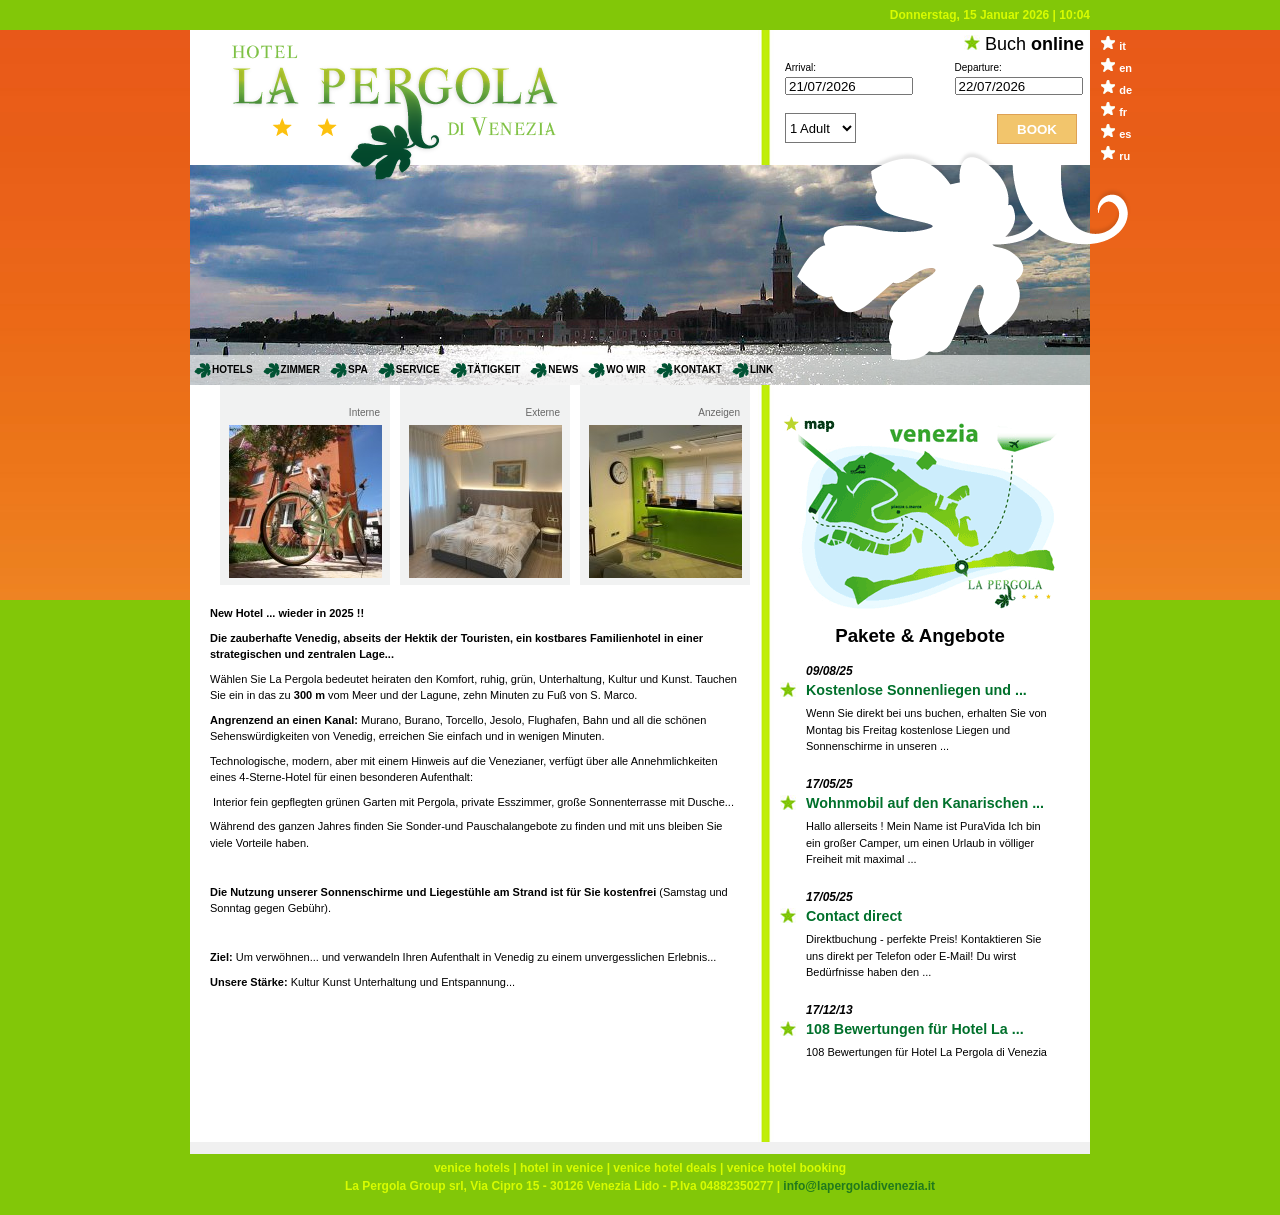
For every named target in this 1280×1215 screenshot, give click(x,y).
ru (1124, 156)
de (1125, 90)
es (1125, 134)
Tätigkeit (494, 369)
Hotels (232, 369)
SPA (358, 369)
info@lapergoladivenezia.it (859, 1186)
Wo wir (625, 369)
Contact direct (854, 916)
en (1125, 68)
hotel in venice (561, 1168)
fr (1123, 112)
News (563, 369)
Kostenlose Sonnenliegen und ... (916, 690)
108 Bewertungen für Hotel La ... (915, 1029)
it (1122, 46)
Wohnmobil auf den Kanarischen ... (925, 803)
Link (761, 369)
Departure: (978, 67)
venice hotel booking (786, 1168)
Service (418, 369)
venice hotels (472, 1168)
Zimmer (300, 369)
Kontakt (698, 369)
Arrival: (800, 67)
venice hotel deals (664, 1168)
